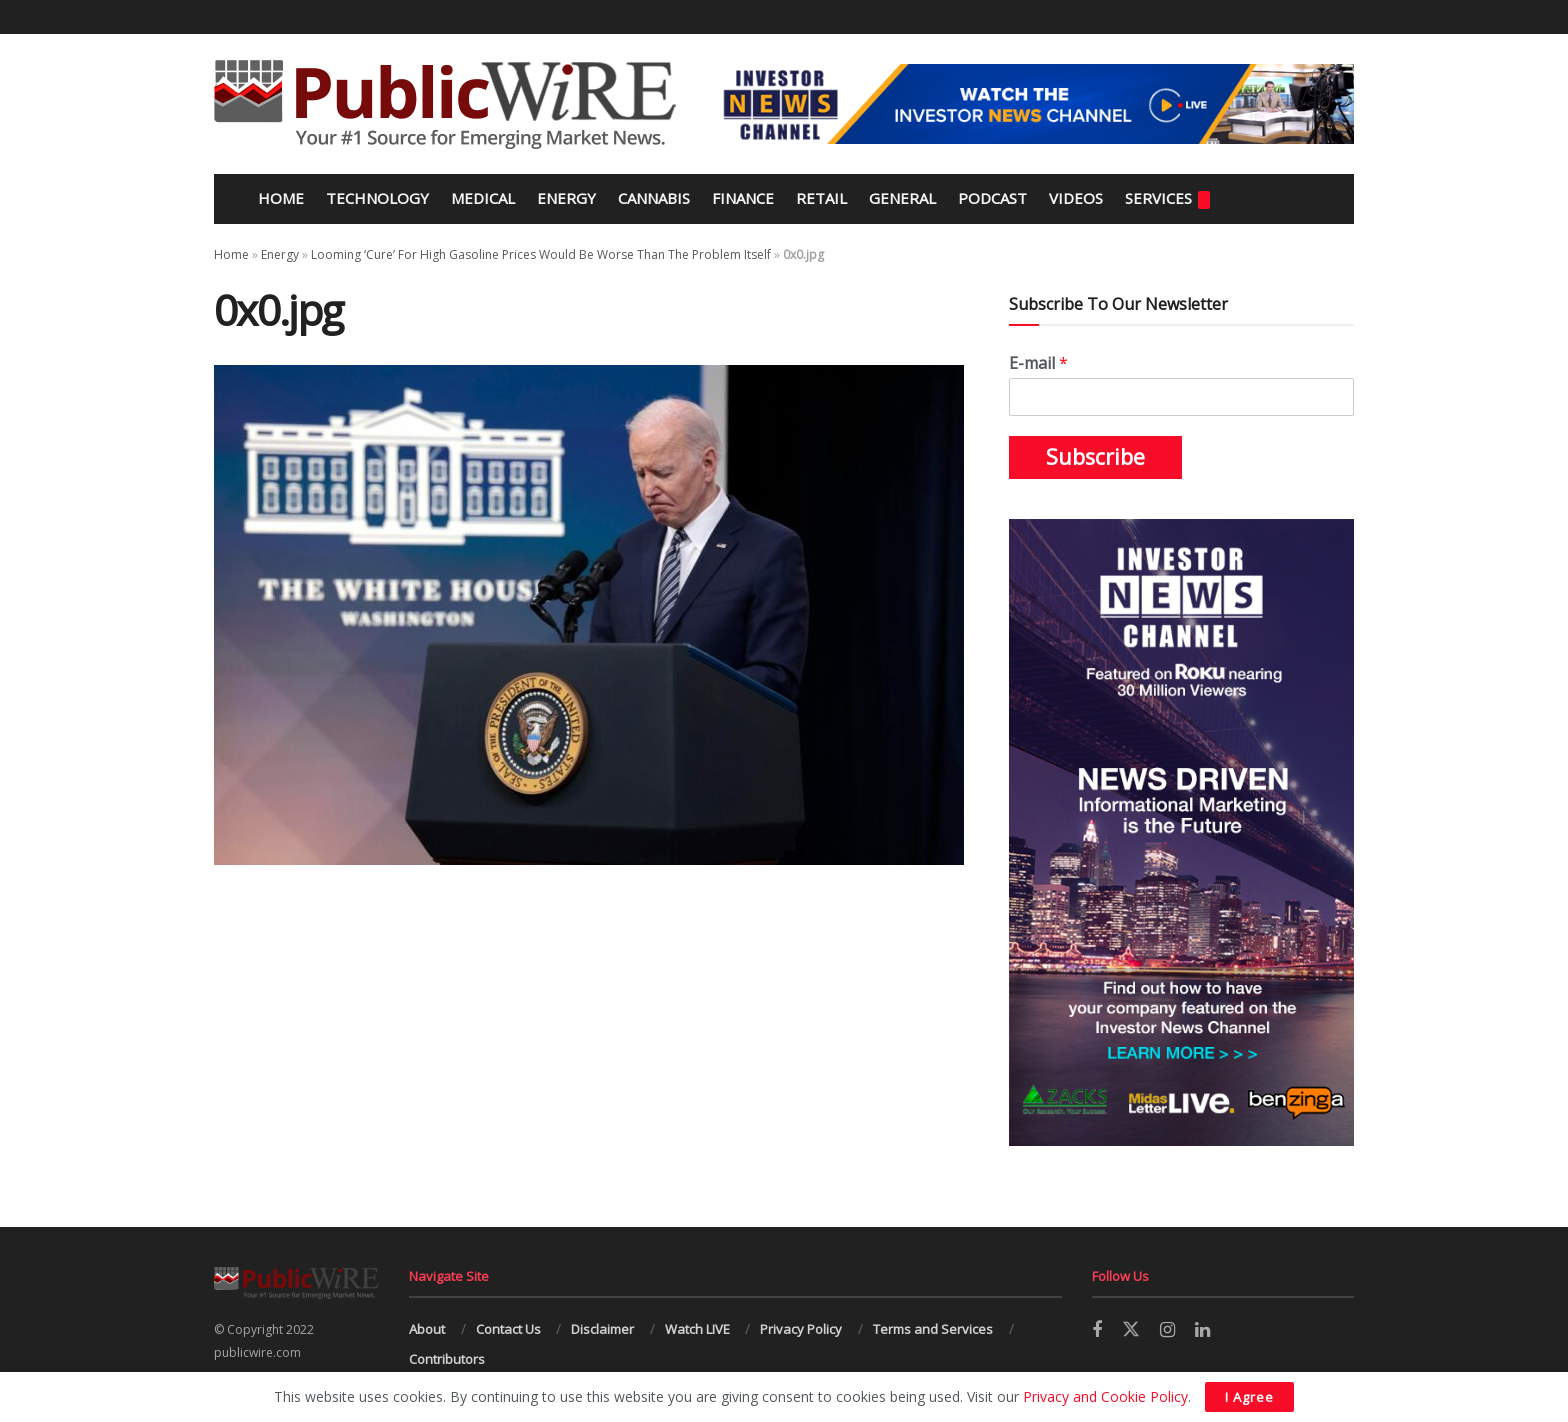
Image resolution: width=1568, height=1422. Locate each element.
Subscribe (1095, 457)
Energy (566, 198)
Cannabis (654, 198)
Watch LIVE (697, 1329)
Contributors (447, 1359)
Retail (821, 198)
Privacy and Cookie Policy (1105, 1396)
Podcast (992, 198)
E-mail (1038, 363)
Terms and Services (933, 1329)
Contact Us (508, 1329)
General (902, 198)
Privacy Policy (801, 1329)
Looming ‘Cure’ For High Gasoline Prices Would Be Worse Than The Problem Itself (541, 254)
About (427, 1329)
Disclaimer (602, 1329)
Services (1167, 198)
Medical (483, 198)
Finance (743, 198)
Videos (1076, 198)
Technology (377, 198)
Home (279, 198)
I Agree (1249, 1397)
